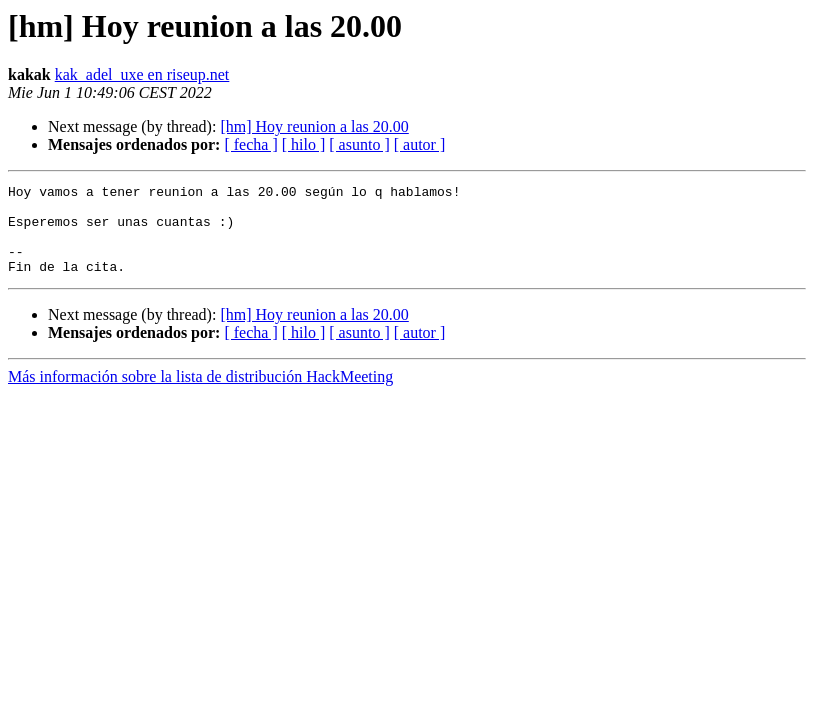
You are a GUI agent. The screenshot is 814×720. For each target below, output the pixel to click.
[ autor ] (420, 144)
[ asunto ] (359, 144)
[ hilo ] (304, 144)
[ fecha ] (250, 144)
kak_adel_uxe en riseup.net (142, 74)
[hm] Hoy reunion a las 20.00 (314, 126)
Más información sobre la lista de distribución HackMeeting (200, 394)
